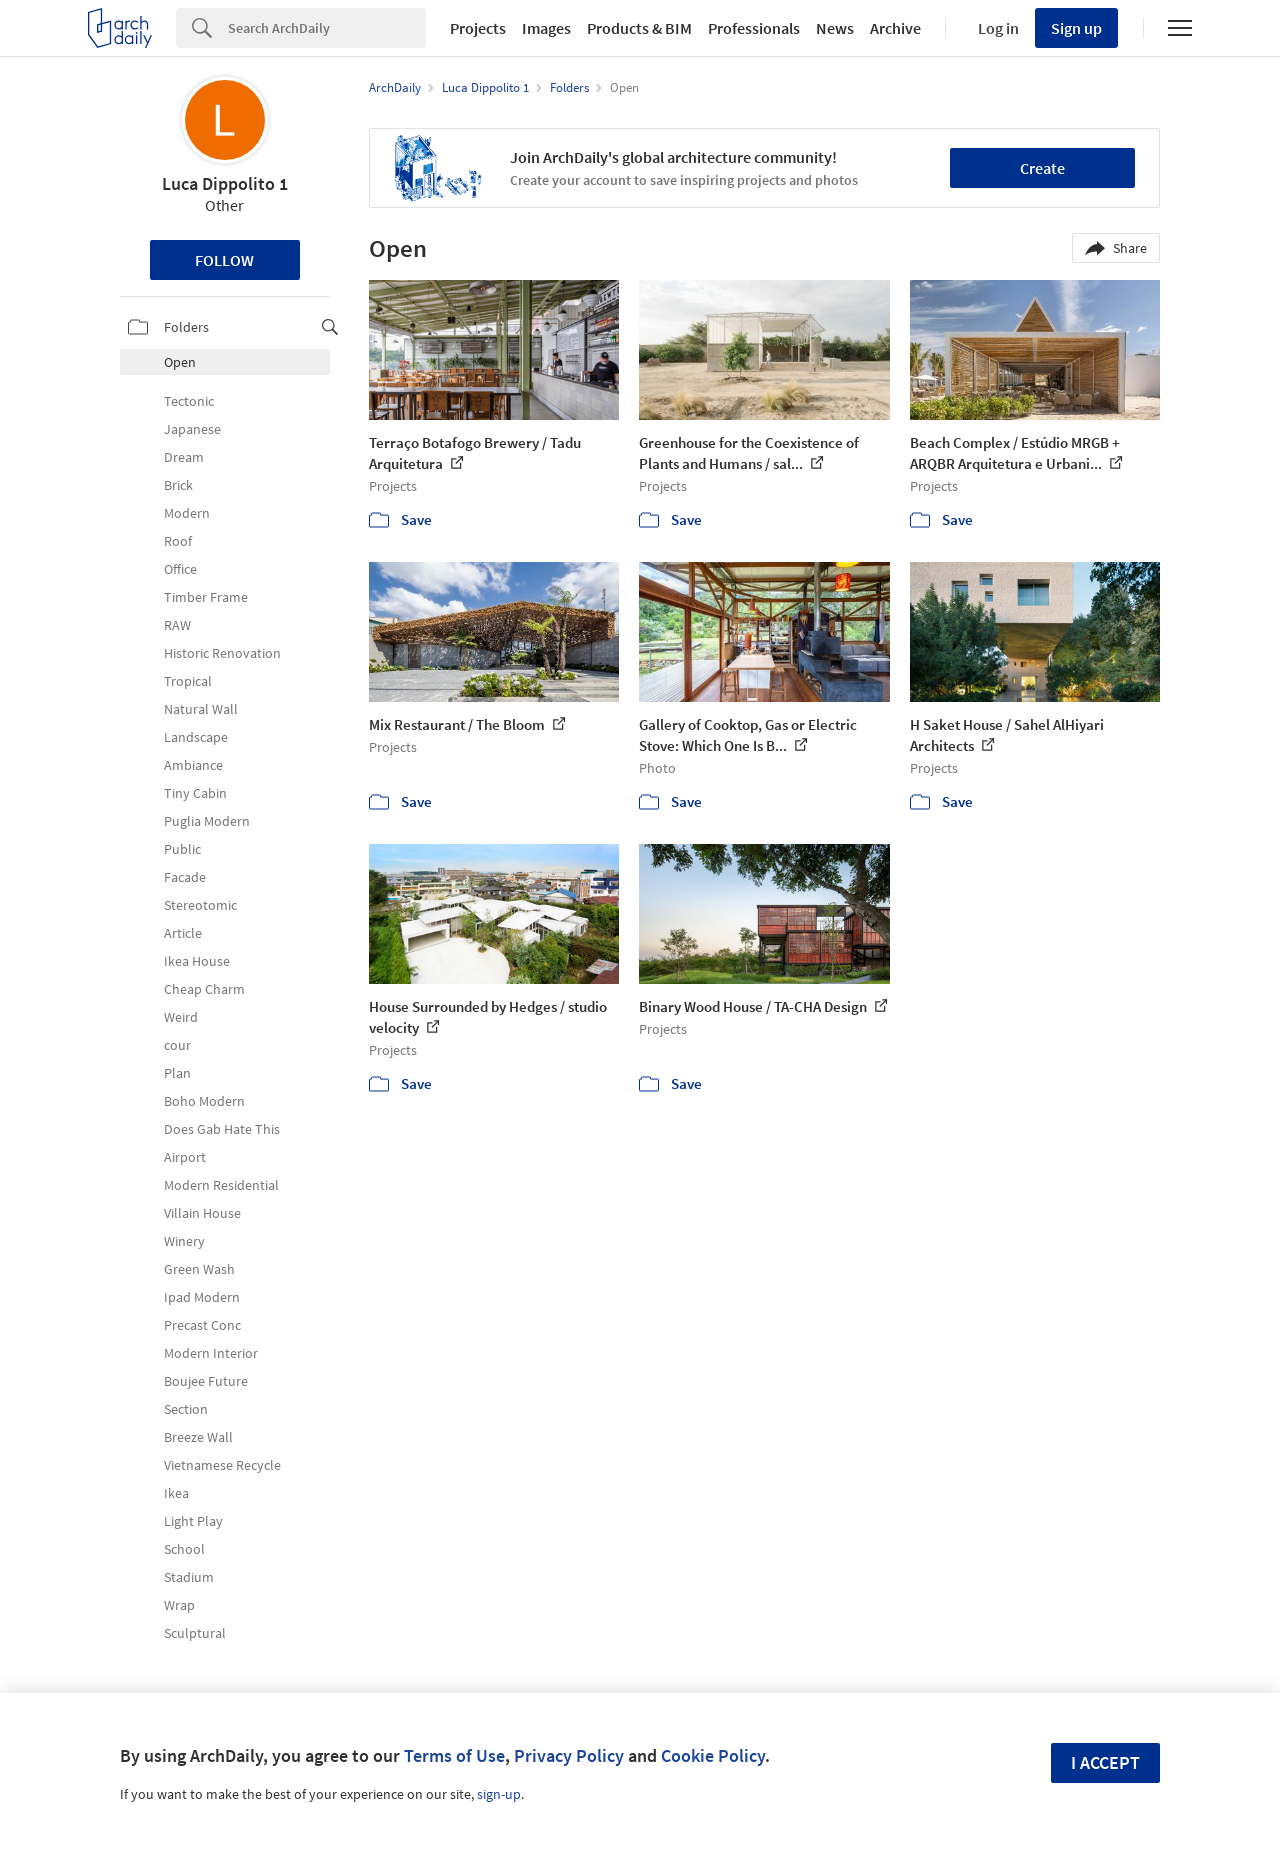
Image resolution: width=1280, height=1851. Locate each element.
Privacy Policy (569, 1755)
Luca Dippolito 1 (225, 183)
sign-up (499, 1794)
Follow (224, 260)
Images (546, 28)
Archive (895, 28)
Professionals (754, 28)
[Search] (327, 28)
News (835, 28)
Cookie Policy (713, 1755)
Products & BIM (639, 28)
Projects (478, 28)
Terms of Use (454, 1755)
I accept (1105, 1762)
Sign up (1076, 28)
